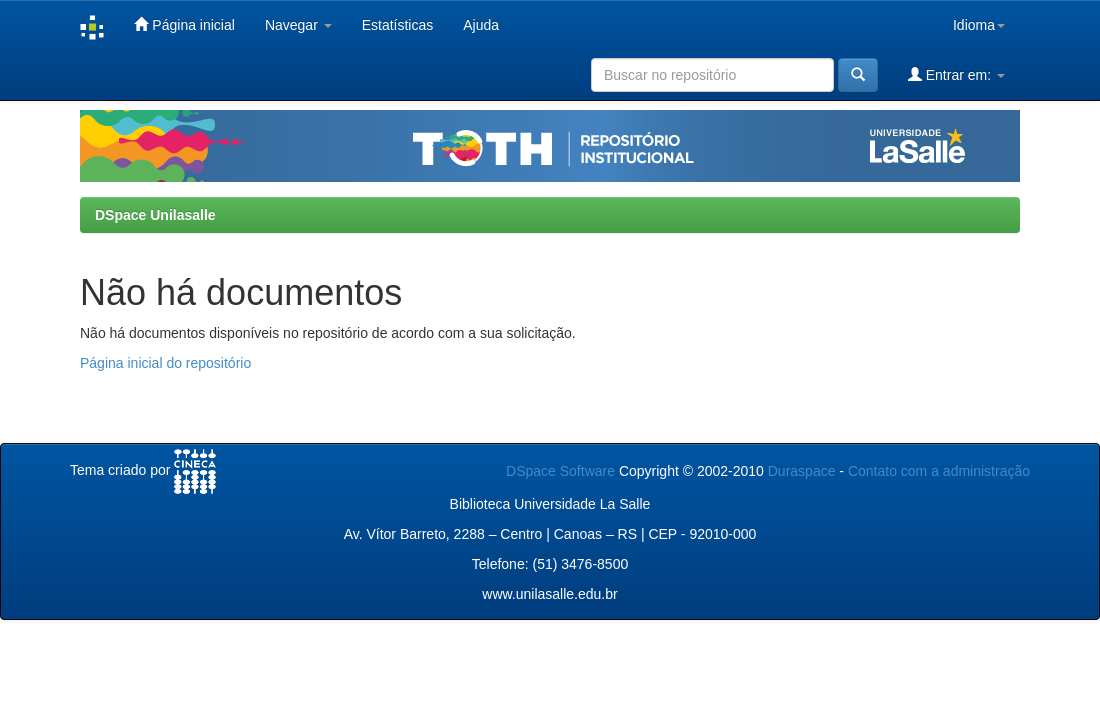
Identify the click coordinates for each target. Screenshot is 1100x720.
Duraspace (802, 471)
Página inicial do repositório (165, 363)
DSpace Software (560, 471)
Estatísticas (398, 25)
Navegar (298, 25)
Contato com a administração (939, 471)
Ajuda (481, 25)
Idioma (979, 25)
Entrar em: (956, 74)
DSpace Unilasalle (155, 215)
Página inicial (184, 24)
